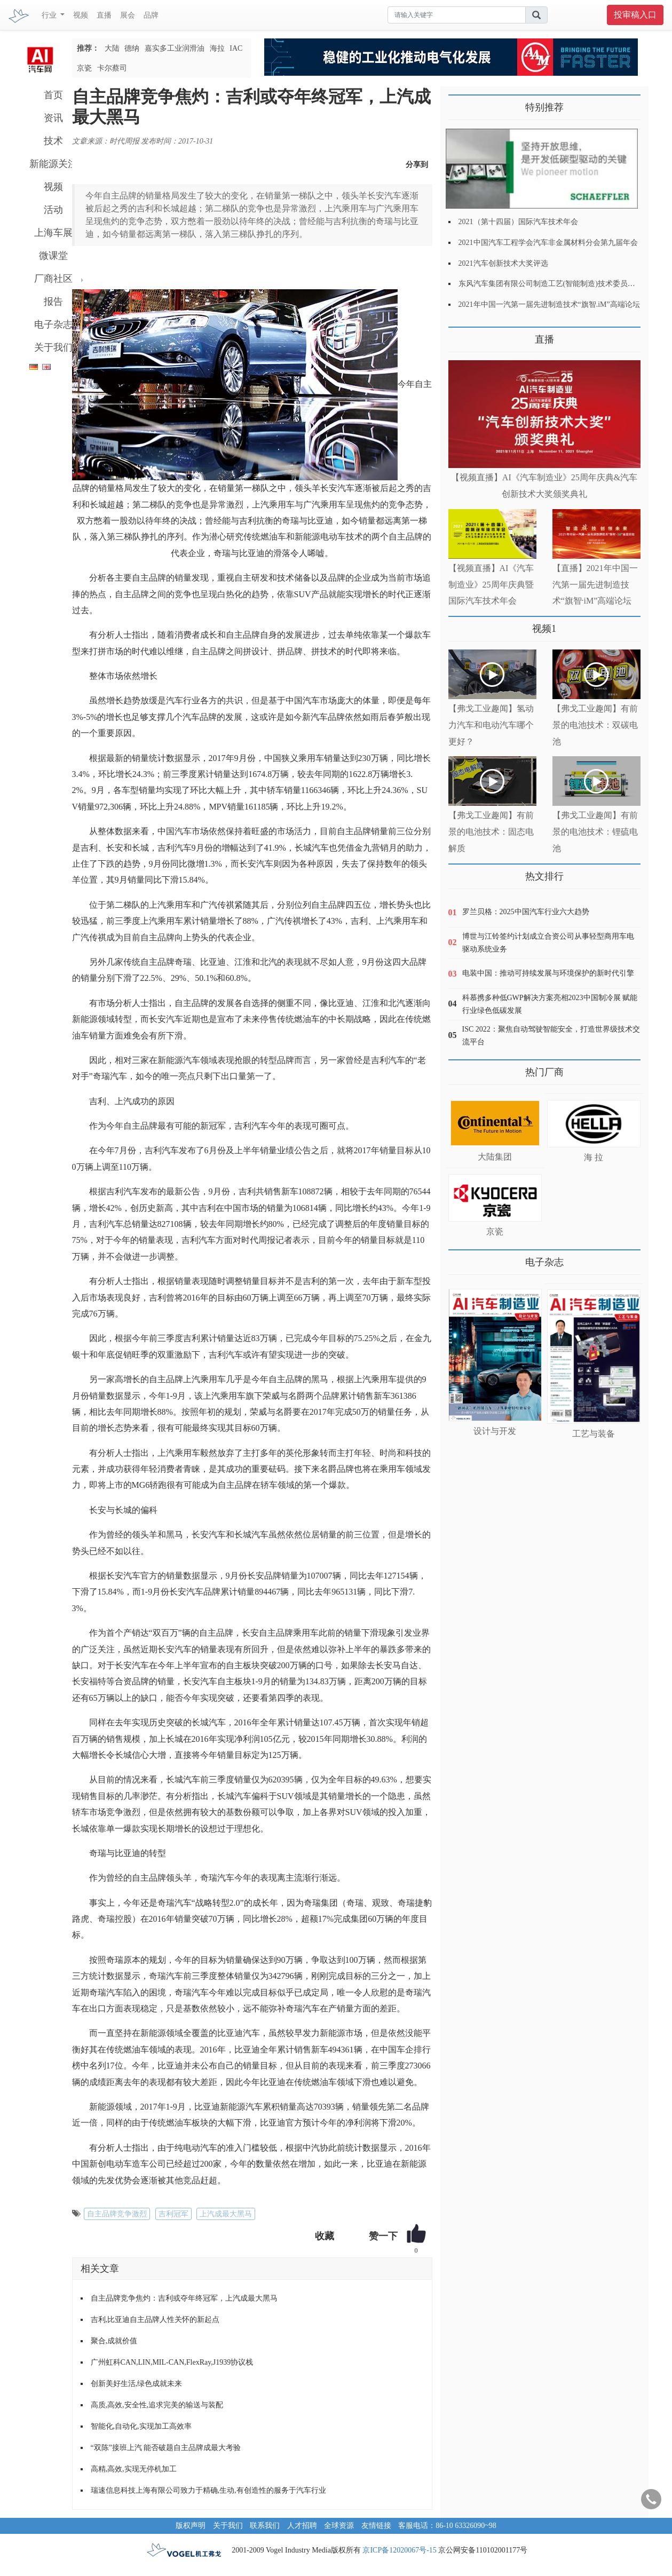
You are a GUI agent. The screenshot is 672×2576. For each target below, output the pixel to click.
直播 (104, 15)
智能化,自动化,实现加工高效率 (141, 2426)
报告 (53, 301)
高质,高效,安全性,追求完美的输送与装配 (157, 2405)
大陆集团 (495, 1156)
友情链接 (376, 2526)
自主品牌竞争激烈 (117, 2214)
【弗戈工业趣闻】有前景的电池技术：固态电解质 (491, 832)
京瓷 (84, 68)
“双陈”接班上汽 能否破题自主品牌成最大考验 (166, 2448)
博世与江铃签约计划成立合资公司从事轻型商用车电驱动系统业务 (548, 942)
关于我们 (53, 347)
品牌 (151, 15)
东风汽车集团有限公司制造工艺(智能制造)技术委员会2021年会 (561, 284)
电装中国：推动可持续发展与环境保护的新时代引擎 (548, 973)
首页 (53, 95)
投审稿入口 (635, 14)
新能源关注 (53, 163)
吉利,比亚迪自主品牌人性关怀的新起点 (155, 2320)
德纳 (131, 48)
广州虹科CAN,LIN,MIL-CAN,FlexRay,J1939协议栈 (172, 2362)
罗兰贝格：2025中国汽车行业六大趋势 (525, 912)
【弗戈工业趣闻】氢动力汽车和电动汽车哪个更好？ (491, 725)
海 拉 (593, 1157)
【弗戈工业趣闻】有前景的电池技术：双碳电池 (595, 725)
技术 (53, 141)
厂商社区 (53, 278)
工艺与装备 (593, 1433)
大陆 (112, 48)
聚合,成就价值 (114, 2341)
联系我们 (265, 2526)
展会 (127, 15)
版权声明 (190, 2526)
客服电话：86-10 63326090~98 (447, 2526)
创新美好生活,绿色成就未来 (137, 2384)
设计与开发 (494, 1431)
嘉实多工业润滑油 (174, 48)
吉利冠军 (173, 2214)
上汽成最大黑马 (226, 2214)
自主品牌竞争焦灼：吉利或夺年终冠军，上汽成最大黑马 (184, 2298)
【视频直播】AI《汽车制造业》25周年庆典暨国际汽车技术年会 (491, 585)
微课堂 (53, 255)
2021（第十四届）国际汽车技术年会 (518, 222)
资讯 (53, 118)
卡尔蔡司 (112, 68)
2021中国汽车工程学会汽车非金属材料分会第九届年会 (548, 243)
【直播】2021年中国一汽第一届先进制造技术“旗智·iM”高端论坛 (595, 585)
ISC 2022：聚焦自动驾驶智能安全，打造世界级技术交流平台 (551, 1035)
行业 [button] (50, 15)
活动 (53, 209)
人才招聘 (302, 2526)
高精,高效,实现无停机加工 (134, 2469)
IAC (236, 48)
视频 (80, 15)
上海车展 (53, 232)
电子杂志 (53, 324)
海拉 (217, 48)
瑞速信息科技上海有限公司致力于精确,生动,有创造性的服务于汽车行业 (208, 2490)
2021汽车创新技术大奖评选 (503, 263)
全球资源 (339, 2526)
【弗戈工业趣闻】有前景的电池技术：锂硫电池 (595, 832)
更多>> (459, 335)
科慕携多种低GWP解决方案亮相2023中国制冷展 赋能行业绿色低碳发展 (550, 1004)
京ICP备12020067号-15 (399, 2550)
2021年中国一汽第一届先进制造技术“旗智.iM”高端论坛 (549, 304)
